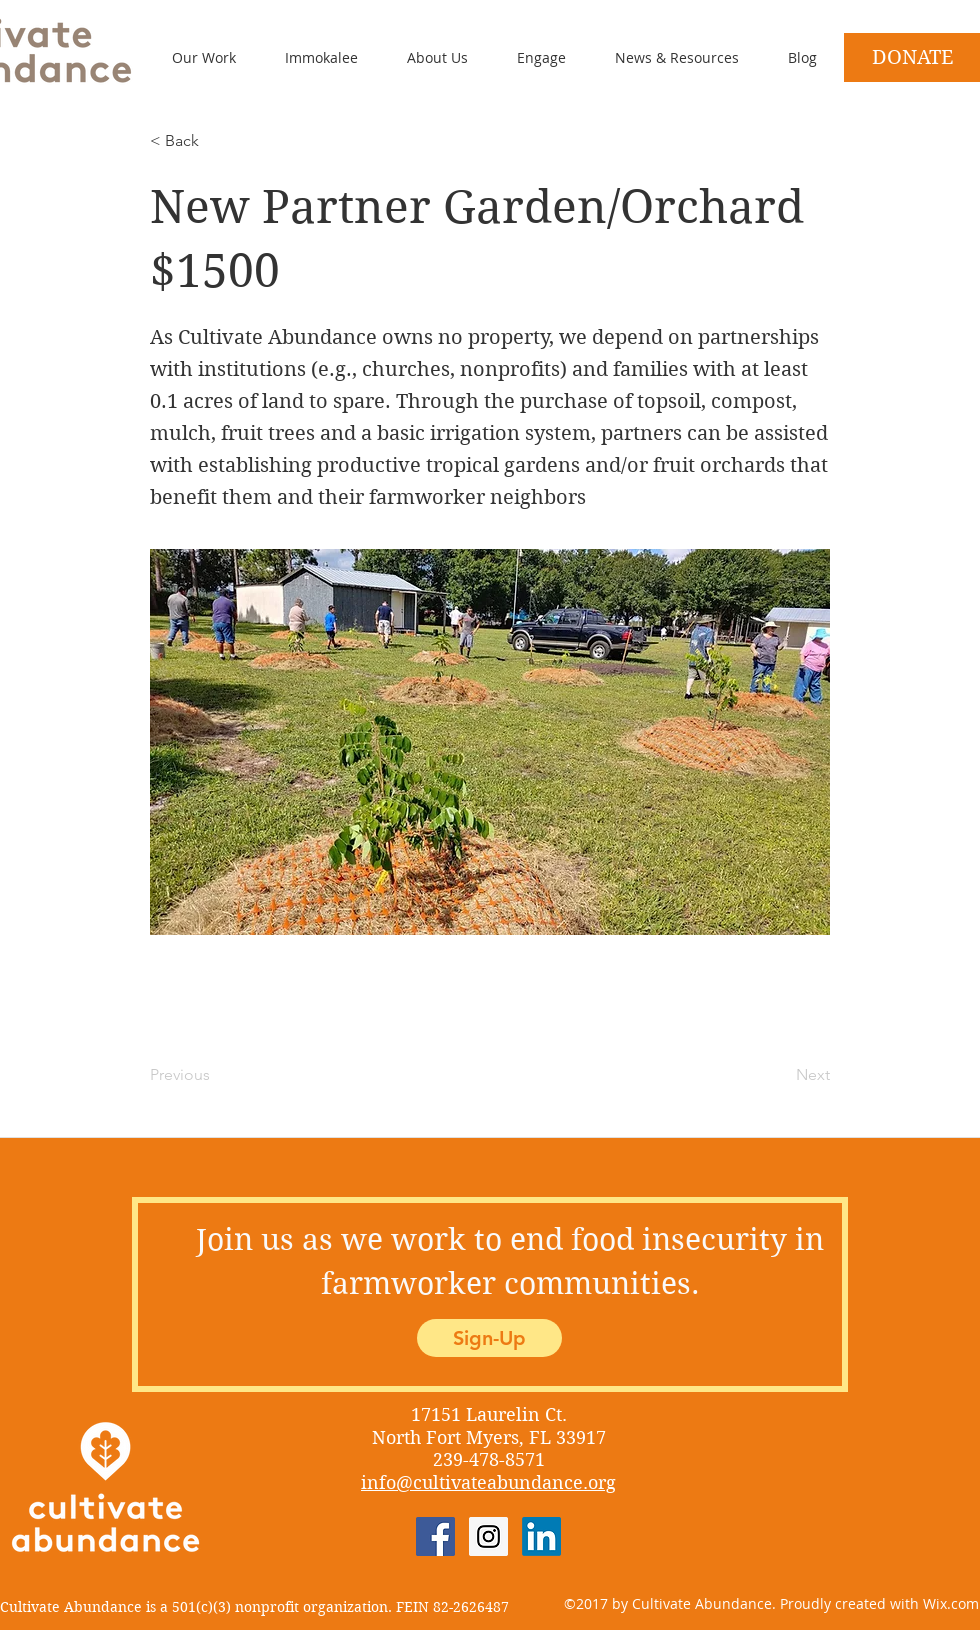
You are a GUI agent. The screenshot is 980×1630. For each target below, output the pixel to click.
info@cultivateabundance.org (488, 1482)
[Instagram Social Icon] (488, 1536)
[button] (527, 57)
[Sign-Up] (489, 1338)
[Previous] (216, 1075)
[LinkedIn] (541, 1536)
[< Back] (216, 141)
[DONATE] (912, 57)
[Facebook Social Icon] (435, 1536)
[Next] (780, 1075)
